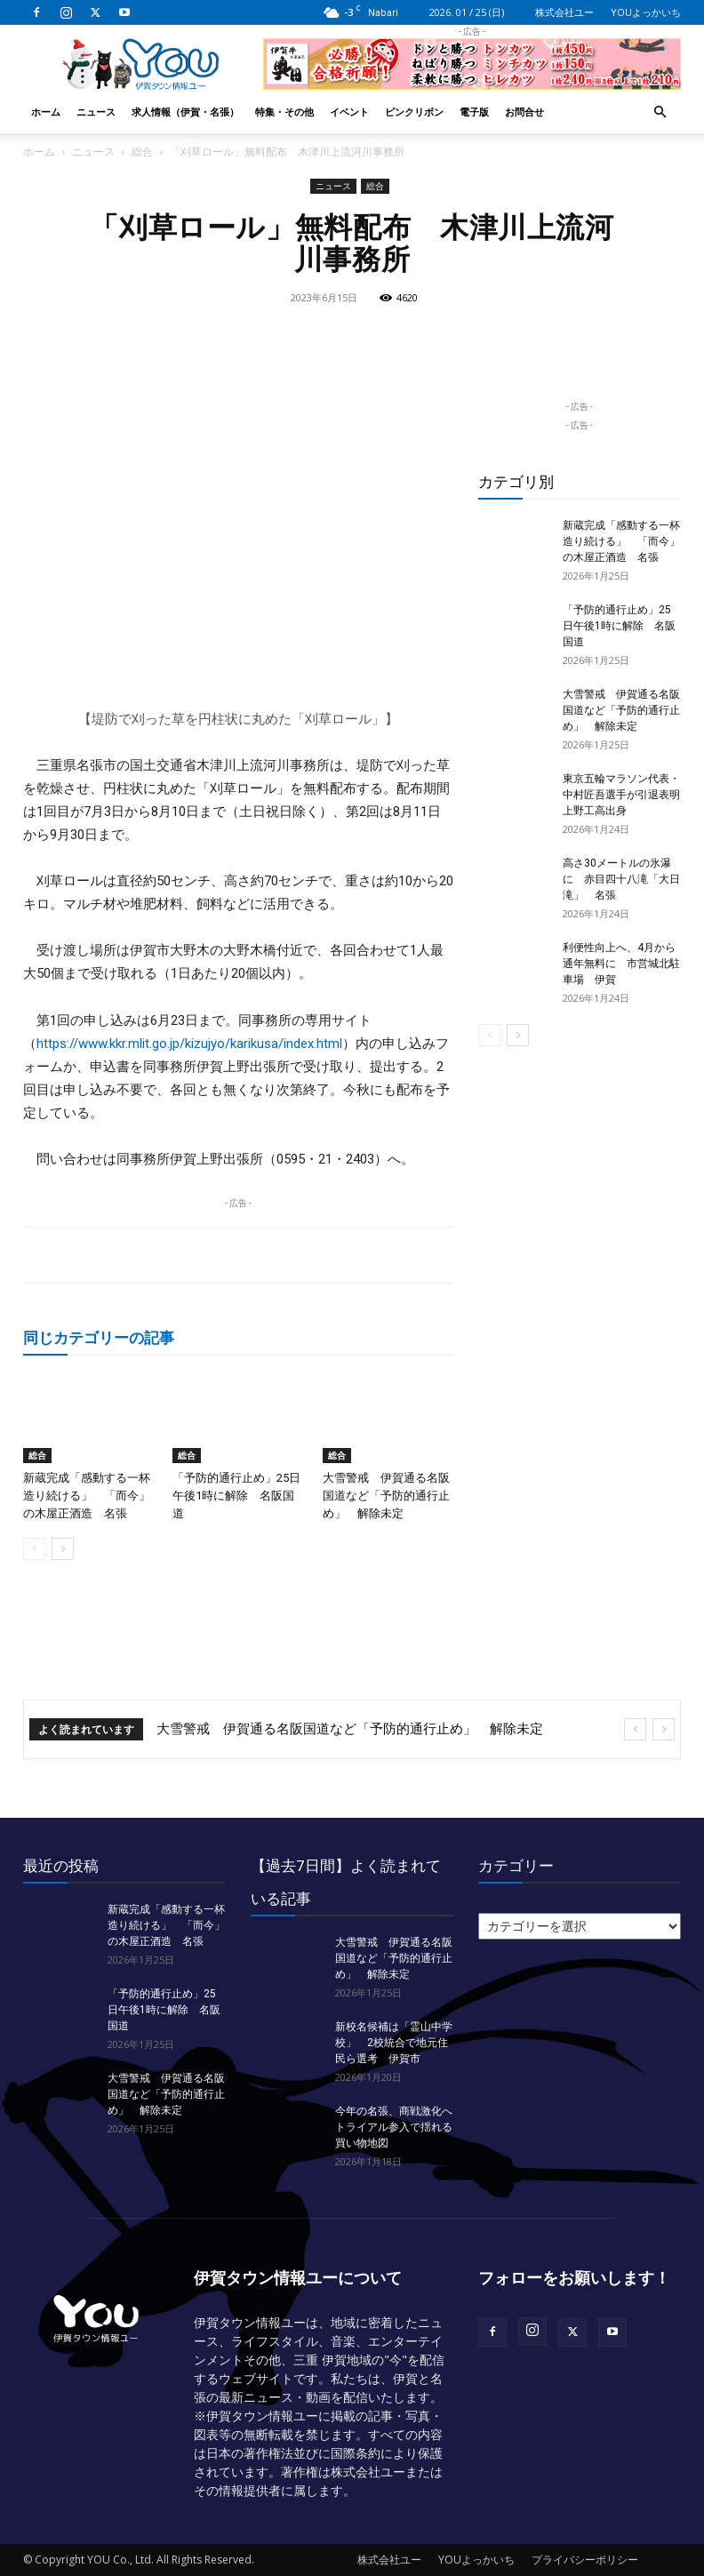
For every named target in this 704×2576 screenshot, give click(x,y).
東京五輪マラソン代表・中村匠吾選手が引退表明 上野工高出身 (627, 794)
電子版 (474, 111)
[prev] (635, 1729)
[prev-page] (34, 1549)
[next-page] (63, 1549)
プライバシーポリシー (585, 2559)
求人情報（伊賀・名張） (185, 111)
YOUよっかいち (646, 12)
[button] (659, 112)
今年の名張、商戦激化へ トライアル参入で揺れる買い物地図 (399, 2127)
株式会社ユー (564, 12)
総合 (142, 151)
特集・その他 (284, 111)
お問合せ (524, 111)
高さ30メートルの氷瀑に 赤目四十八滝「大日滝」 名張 (621, 879)
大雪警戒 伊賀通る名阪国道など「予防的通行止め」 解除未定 (386, 1495)
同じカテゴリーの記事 (98, 1337)
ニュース (96, 111)
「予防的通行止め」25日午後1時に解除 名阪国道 (236, 1495)
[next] (663, 1729)
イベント (349, 111)
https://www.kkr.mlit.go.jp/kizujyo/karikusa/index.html (189, 1044)
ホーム (45, 111)
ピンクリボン (414, 111)
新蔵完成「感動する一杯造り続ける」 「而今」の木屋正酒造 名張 (86, 1495)
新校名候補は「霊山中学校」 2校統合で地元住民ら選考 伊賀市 (393, 2042)
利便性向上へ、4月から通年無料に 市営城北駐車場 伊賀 (621, 963)
